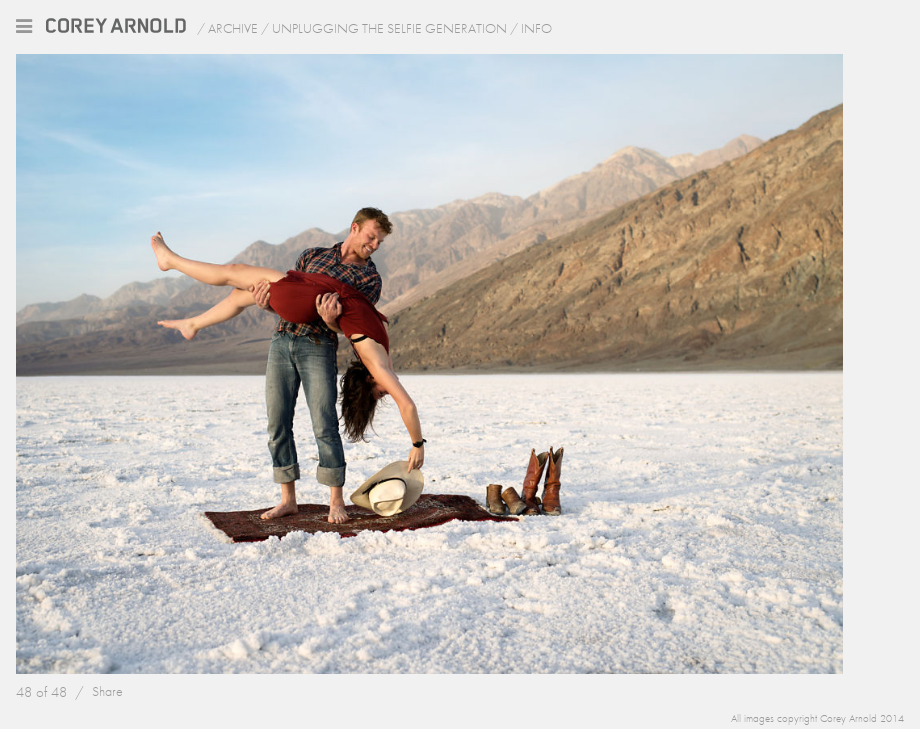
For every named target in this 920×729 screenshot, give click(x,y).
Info (536, 28)
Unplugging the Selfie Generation (389, 28)
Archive (233, 28)
